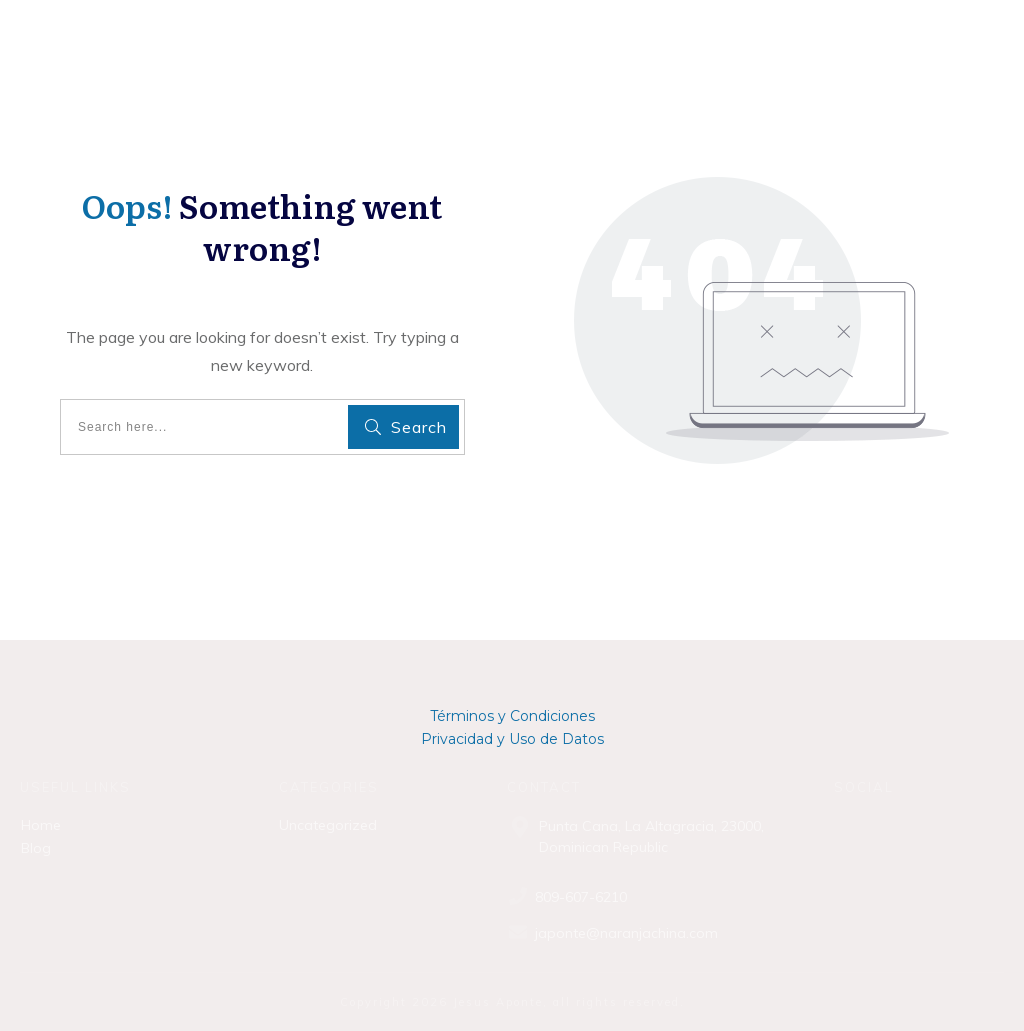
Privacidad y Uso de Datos (512, 739)
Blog (36, 848)
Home (41, 825)
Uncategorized (328, 825)
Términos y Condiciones (512, 716)
